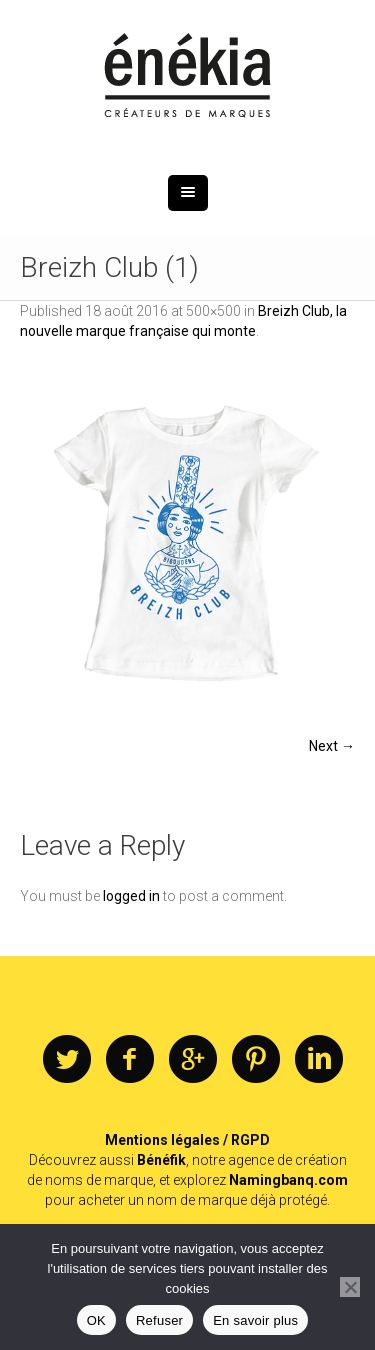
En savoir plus (255, 1320)
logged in (131, 896)
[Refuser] (350, 1287)
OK (96, 1320)
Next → (332, 746)
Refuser (159, 1320)
